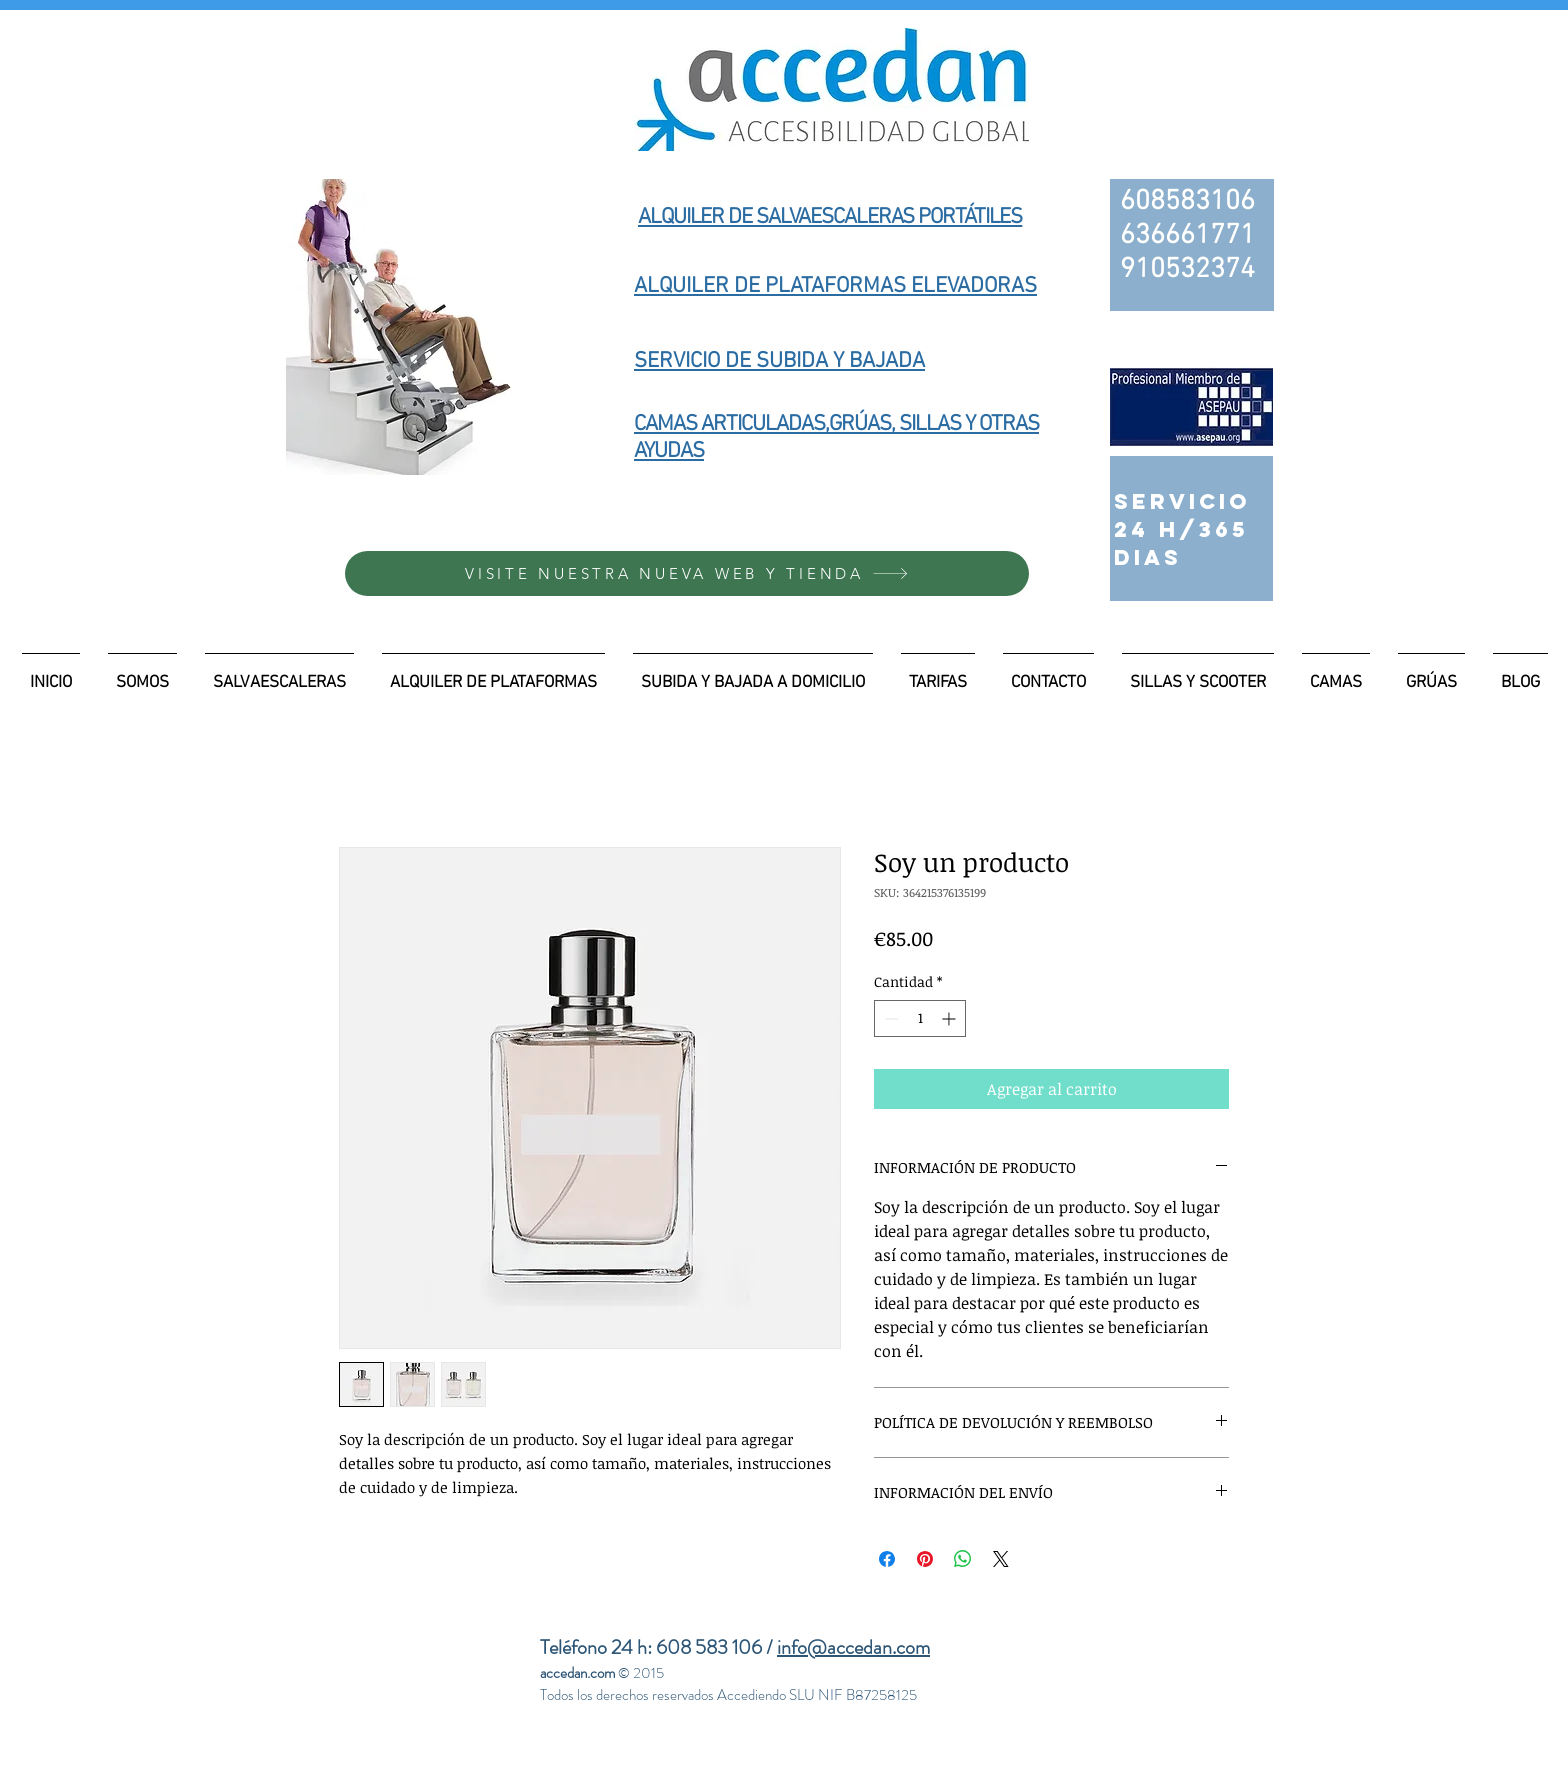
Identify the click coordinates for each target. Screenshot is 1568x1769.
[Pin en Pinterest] (925, 1559)
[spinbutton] (920, 1018)
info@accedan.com (853, 1647)
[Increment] (950, 1018)
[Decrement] (889, 1018)
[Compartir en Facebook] (887, 1559)
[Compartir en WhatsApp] (963, 1559)
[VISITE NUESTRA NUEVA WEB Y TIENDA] (687, 573)
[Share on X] (1001, 1559)
